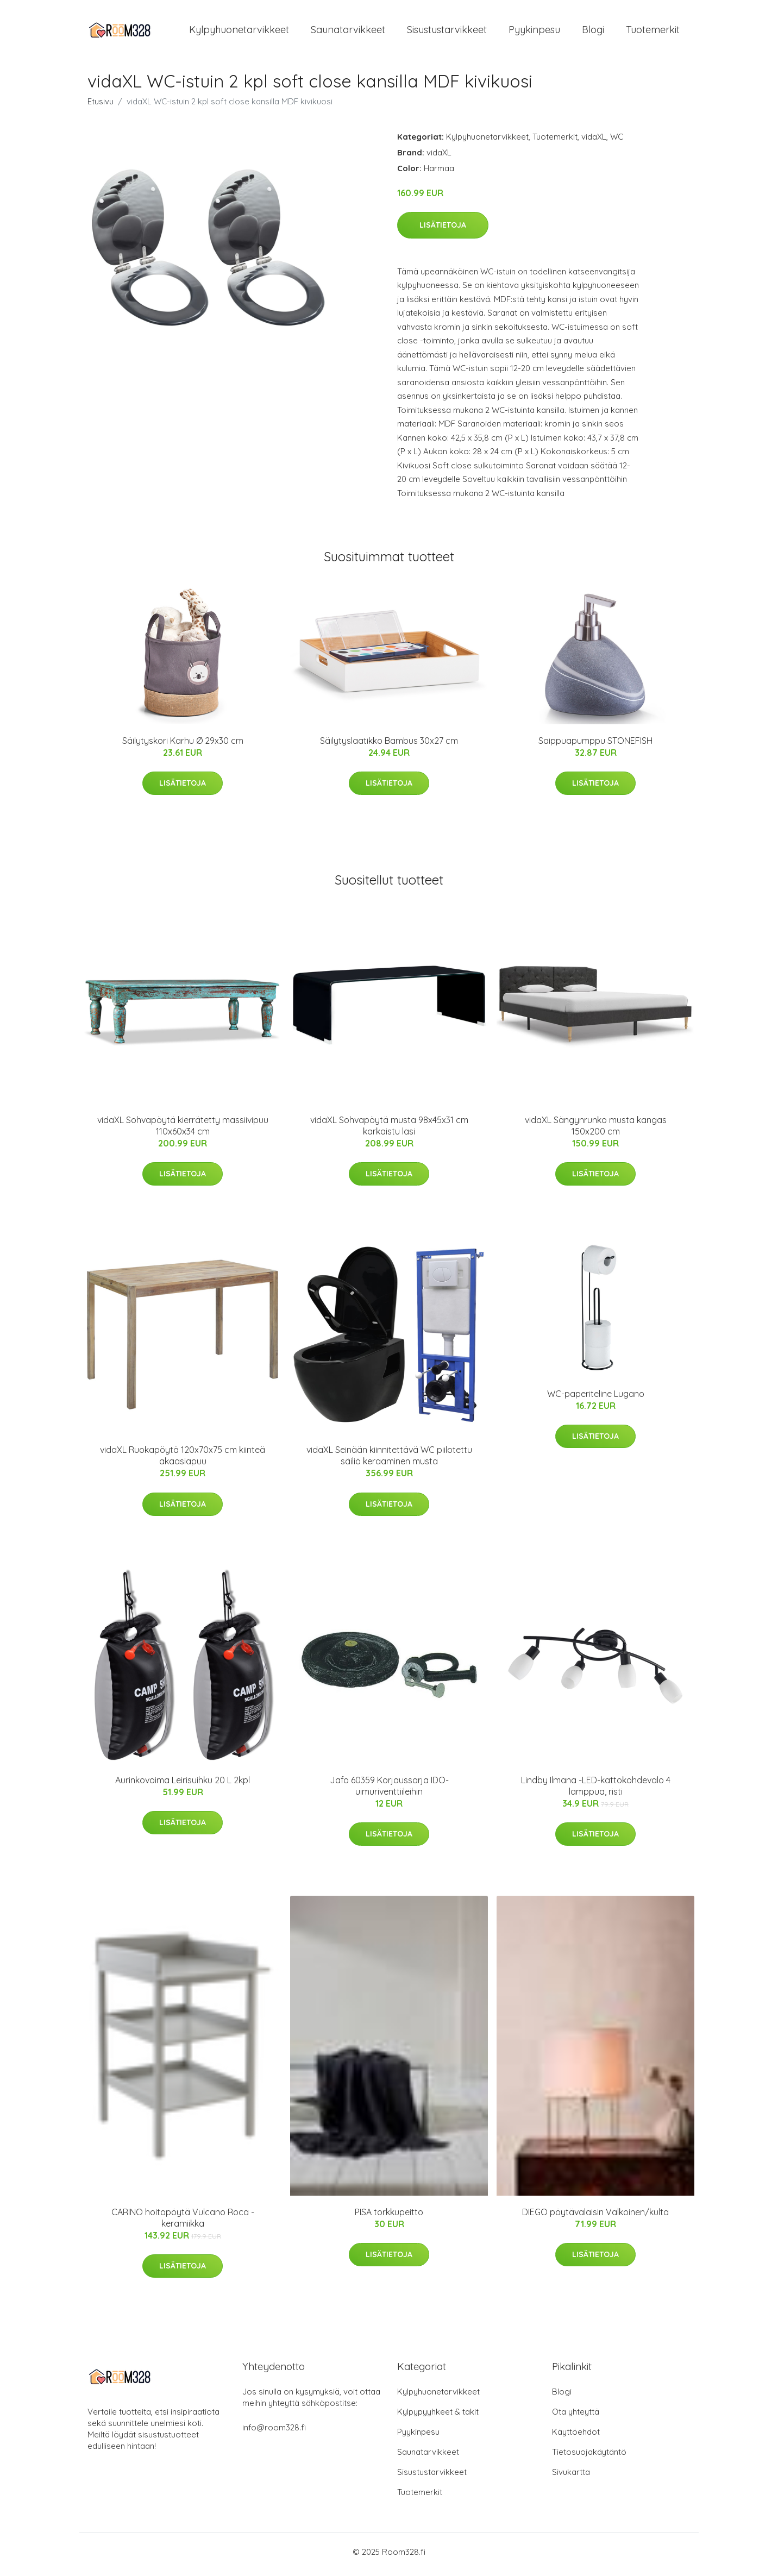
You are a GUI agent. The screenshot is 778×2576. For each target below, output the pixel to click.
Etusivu (100, 107)
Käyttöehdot (576, 2437)
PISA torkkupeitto (389, 2217)
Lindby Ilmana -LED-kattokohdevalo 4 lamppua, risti (595, 1791)
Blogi (593, 32)
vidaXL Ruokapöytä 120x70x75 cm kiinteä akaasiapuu (182, 1461)
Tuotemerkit (653, 32)
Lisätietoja (442, 230)
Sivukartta (571, 2477)
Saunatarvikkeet (348, 32)
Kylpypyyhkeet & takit (438, 2417)
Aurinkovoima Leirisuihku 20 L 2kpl (182, 1785)
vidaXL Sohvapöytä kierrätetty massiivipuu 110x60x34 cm (182, 1131)
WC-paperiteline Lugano (595, 1399)
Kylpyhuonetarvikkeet (239, 32)
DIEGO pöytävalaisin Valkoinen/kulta (595, 2217)
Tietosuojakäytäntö (589, 2457)
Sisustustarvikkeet (447, 32)
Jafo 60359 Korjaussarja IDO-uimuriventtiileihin (389, 1791)
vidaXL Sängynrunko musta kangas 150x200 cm (596, 1131)
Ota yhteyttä (575, 2417)
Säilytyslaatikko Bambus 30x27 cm (389, 746)
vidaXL (593, 142)
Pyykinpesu (534, 32)
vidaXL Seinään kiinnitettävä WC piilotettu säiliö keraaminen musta (389, 1461)
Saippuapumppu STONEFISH (595, 746)
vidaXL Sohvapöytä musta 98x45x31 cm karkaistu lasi (389, 1131)
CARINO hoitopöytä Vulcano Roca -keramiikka (182, 2223)
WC (616, 142)
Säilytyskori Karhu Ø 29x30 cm (182, 746)
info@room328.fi (274, 2433)
